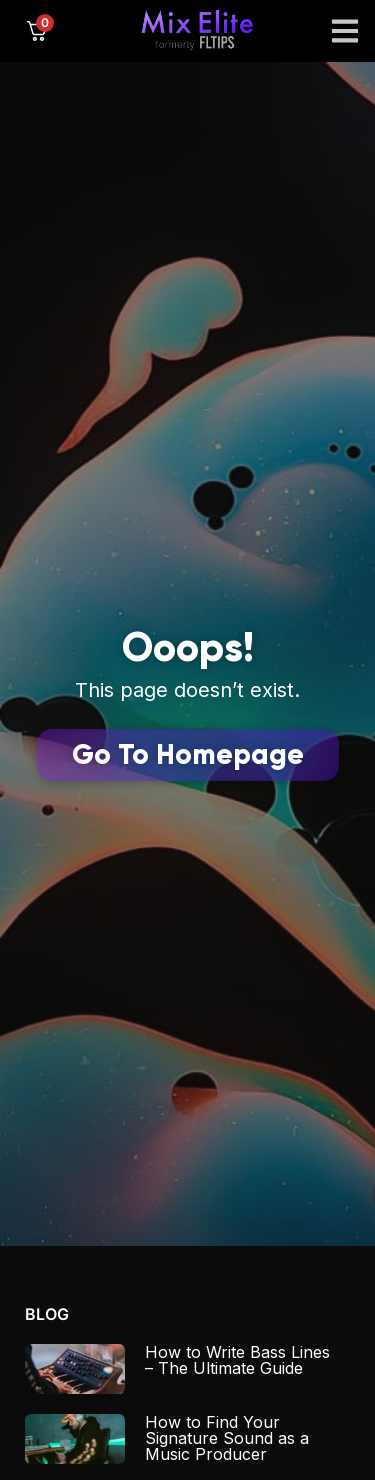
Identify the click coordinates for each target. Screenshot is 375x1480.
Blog (47, 1314)
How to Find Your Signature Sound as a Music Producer (227, 1438)
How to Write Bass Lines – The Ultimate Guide (237, 1360)
